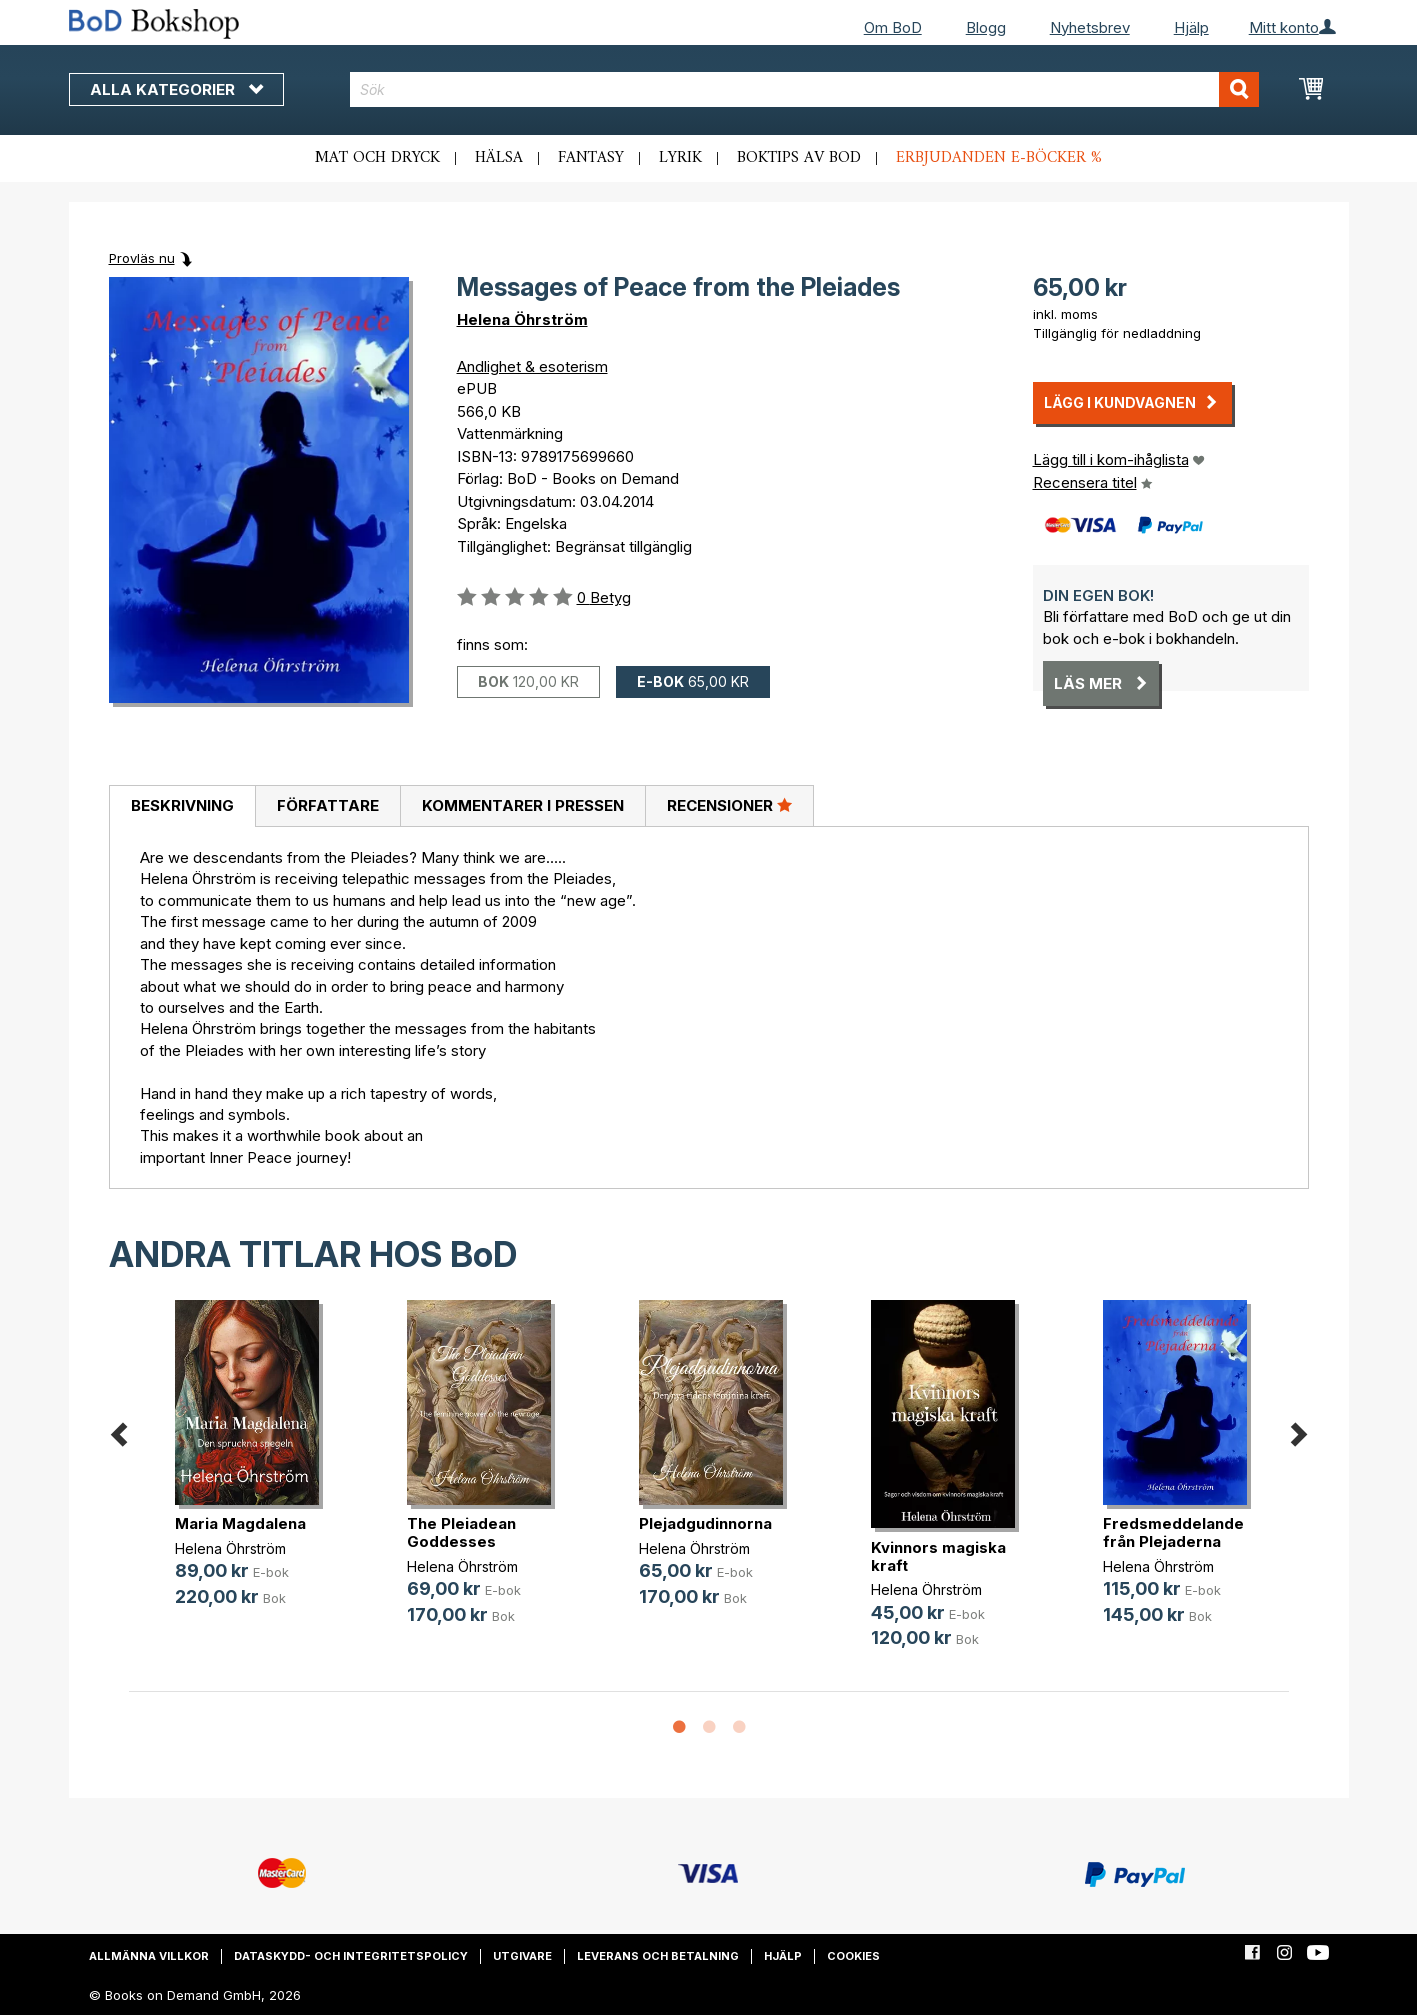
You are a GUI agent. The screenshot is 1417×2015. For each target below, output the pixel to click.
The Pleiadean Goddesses (461, 1532)
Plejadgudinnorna (705, 1523)
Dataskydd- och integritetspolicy (351, 1956)
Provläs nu (142, 258)
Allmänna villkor (149, 1956)
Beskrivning (182, 805)
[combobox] (804, 89)
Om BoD (893, 27)
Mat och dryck (377, 158)
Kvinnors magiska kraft (938, 1556)
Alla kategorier (176, 89)
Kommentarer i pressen (523, 805)
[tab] (182, 807)
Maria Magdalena (240, 1523)
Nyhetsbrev (1090, 27)
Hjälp (1191, 27)
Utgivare (522, 1956)
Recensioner (729, 805)
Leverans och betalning (658, 1956)
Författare (328, 805)
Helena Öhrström (522, 319)
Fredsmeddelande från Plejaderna (1173, 1532)
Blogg (986, 27)
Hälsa (499, 158)
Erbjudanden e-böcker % (999, 158)
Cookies (853, 1956)
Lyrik (680, 158)
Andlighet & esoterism (532, 366)
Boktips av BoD (799, 158)
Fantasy (591, 158)
